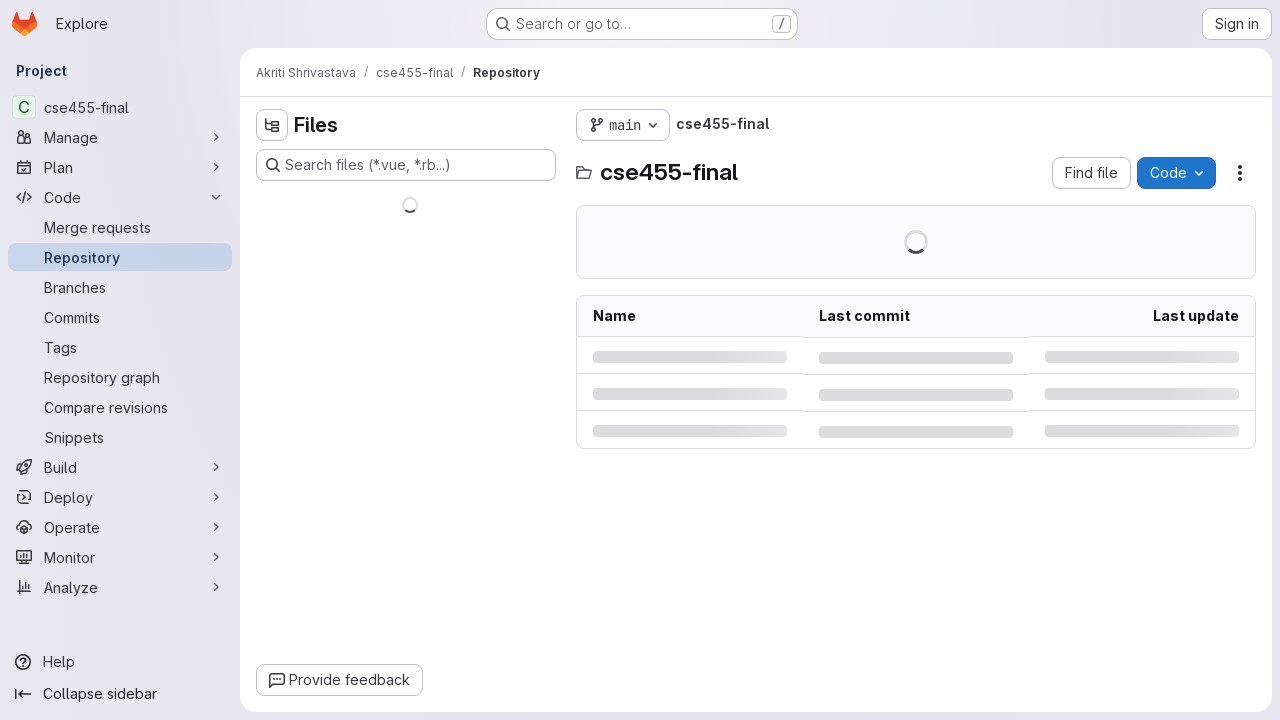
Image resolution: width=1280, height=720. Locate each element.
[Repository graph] (120, 377)
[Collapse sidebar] (120, 694)
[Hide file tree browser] (272, 125)
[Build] (120, 467)
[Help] (120, 662)
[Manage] (120, 137)
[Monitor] (120, 557)
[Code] (120, 197)
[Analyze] (120, 587)
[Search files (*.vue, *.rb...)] (406, 165)
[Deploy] (120, 497)
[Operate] (120, 527)
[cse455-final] (120, 107)
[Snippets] (120, 437)
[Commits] (120, 317)
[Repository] (120, 257)
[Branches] (120, 287)
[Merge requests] (120, 227)
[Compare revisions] (120, 407)
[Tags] (120, 347)
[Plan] (120, 167)
